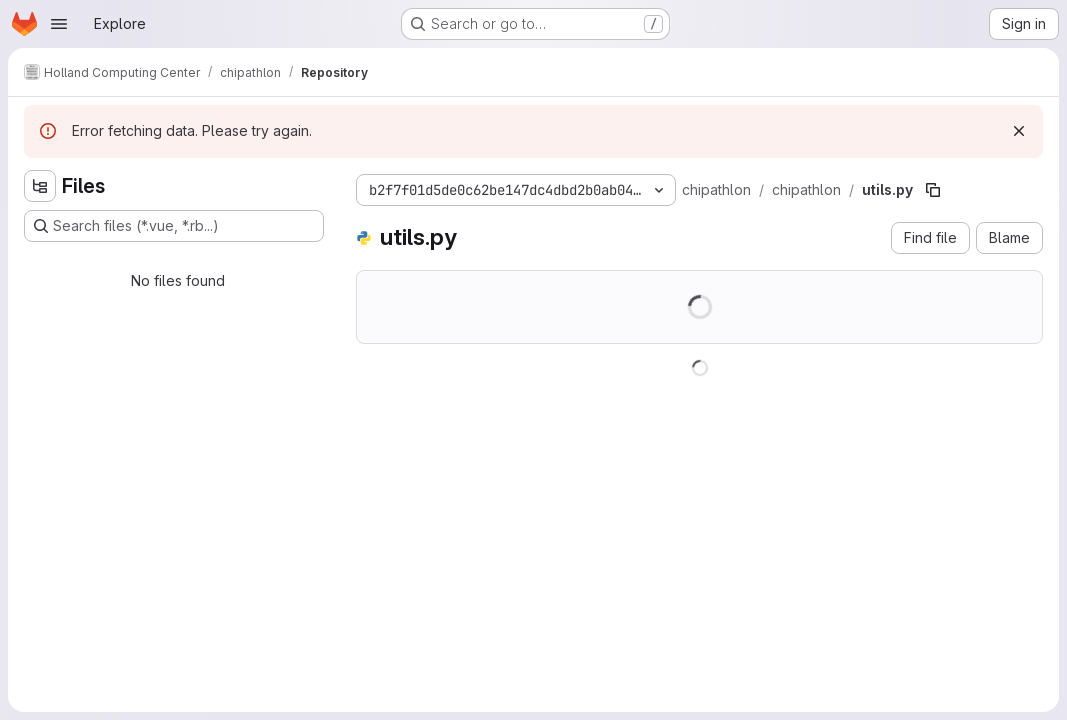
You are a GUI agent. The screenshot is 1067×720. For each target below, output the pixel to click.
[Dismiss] (1019, 131)
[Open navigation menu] (59, 24)
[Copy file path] (933, 190)
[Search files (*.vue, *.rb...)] (174, 226)
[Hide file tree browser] (40, 186)
